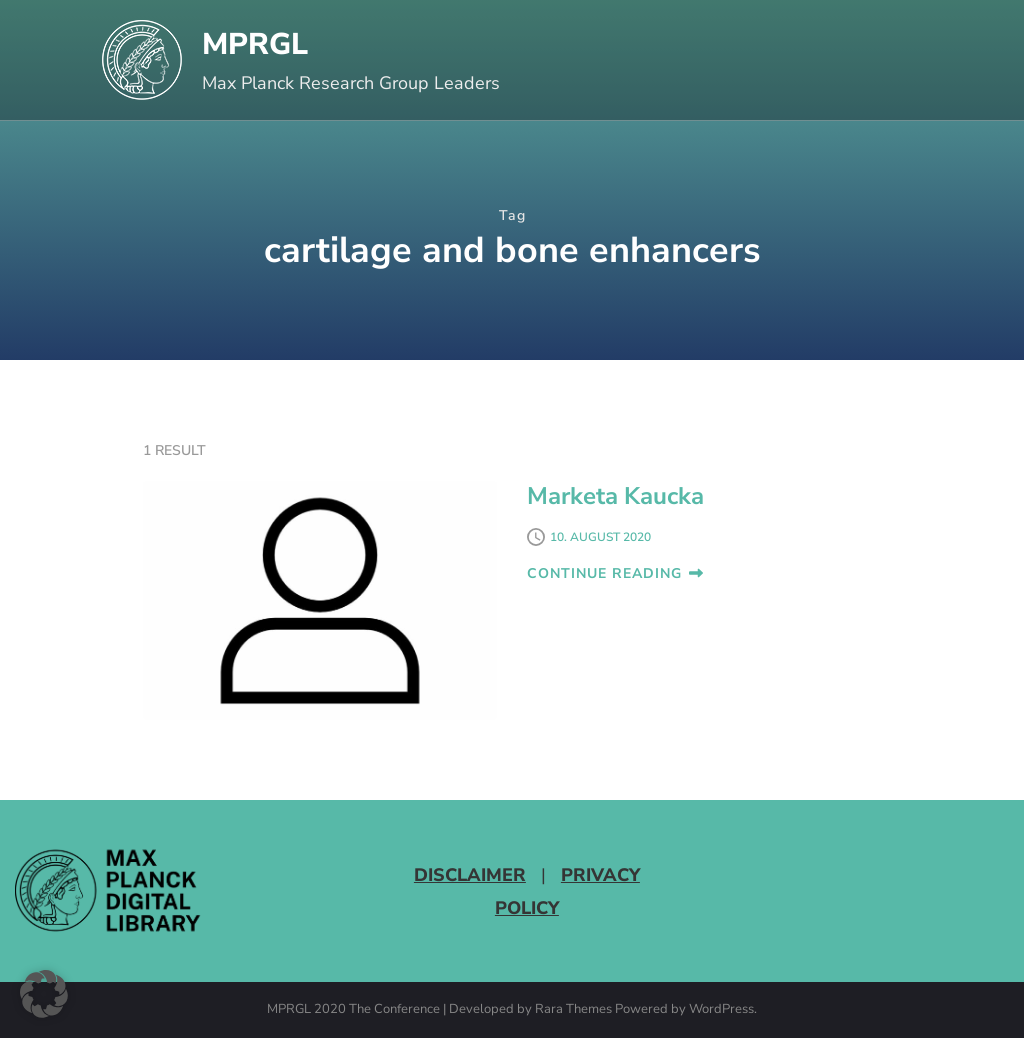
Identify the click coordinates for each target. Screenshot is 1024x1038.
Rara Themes (573, 1010)
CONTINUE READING (615, 573)
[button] (44, 994)
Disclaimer (470, 875)
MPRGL (255, 44)
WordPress (721, 1010)
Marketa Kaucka (615, 496)
